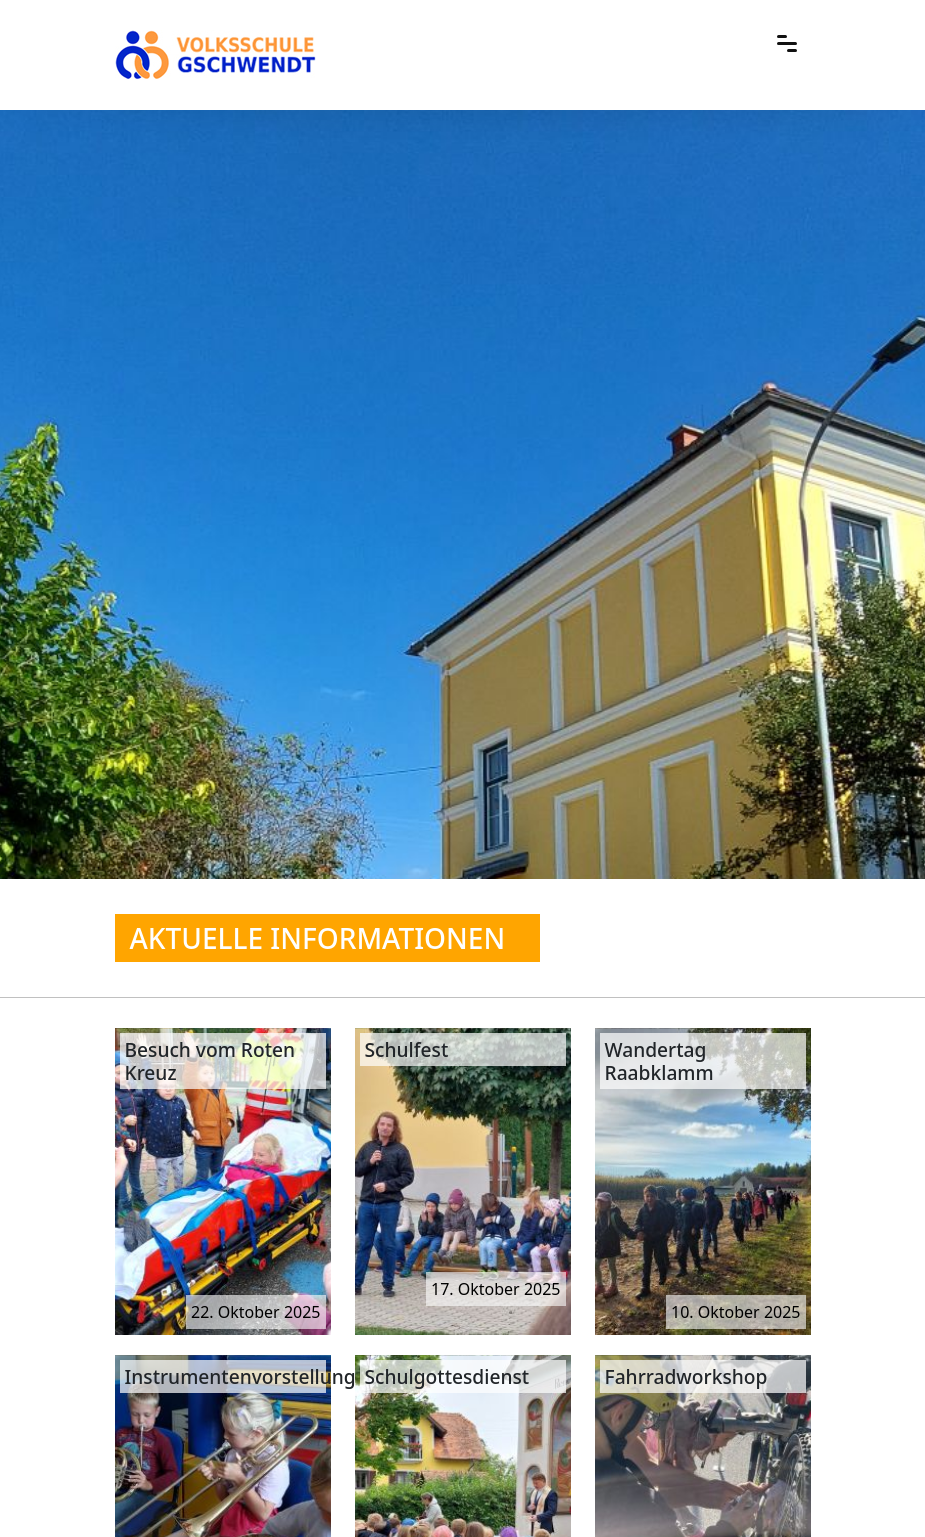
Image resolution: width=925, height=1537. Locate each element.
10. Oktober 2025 (736, 1312)
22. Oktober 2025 (256, 1312)
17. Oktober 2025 (496, 1289)
